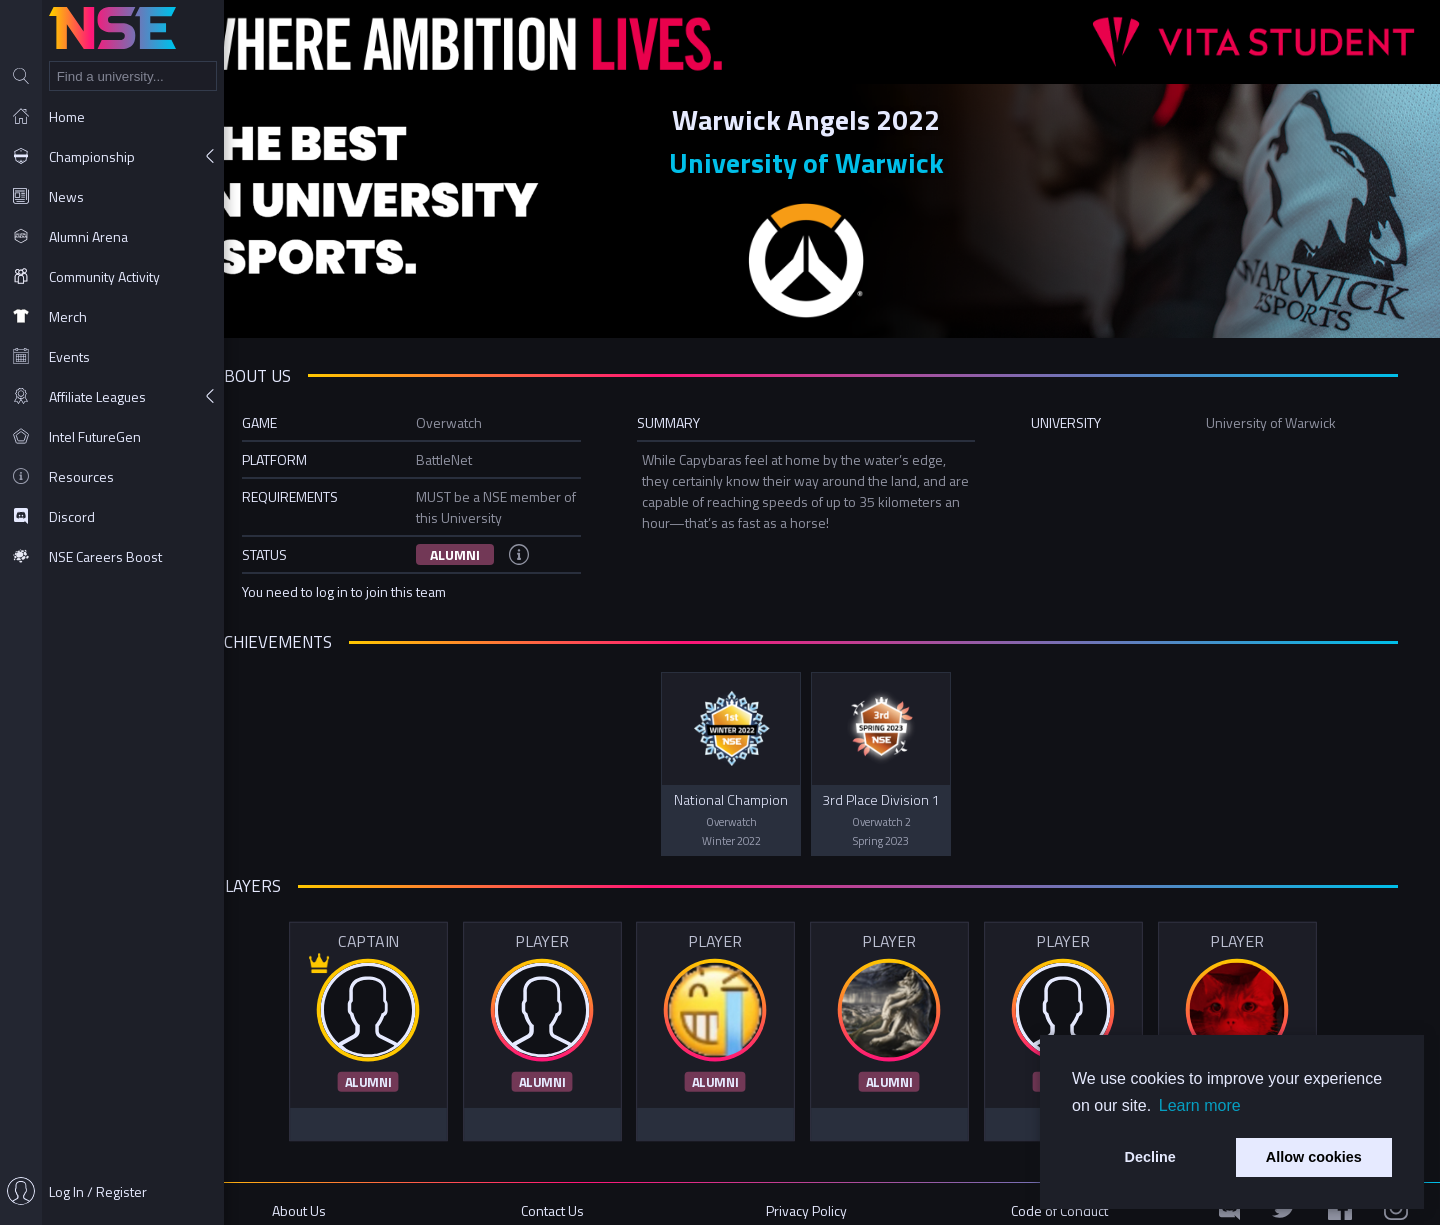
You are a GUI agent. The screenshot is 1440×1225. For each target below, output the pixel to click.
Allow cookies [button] (1314, 1157)
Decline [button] (1150, 1157)
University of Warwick (832, 159)
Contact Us (588, 1197)
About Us (346, 1197)
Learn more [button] (1200, 1105)
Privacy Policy (832, 1197)
